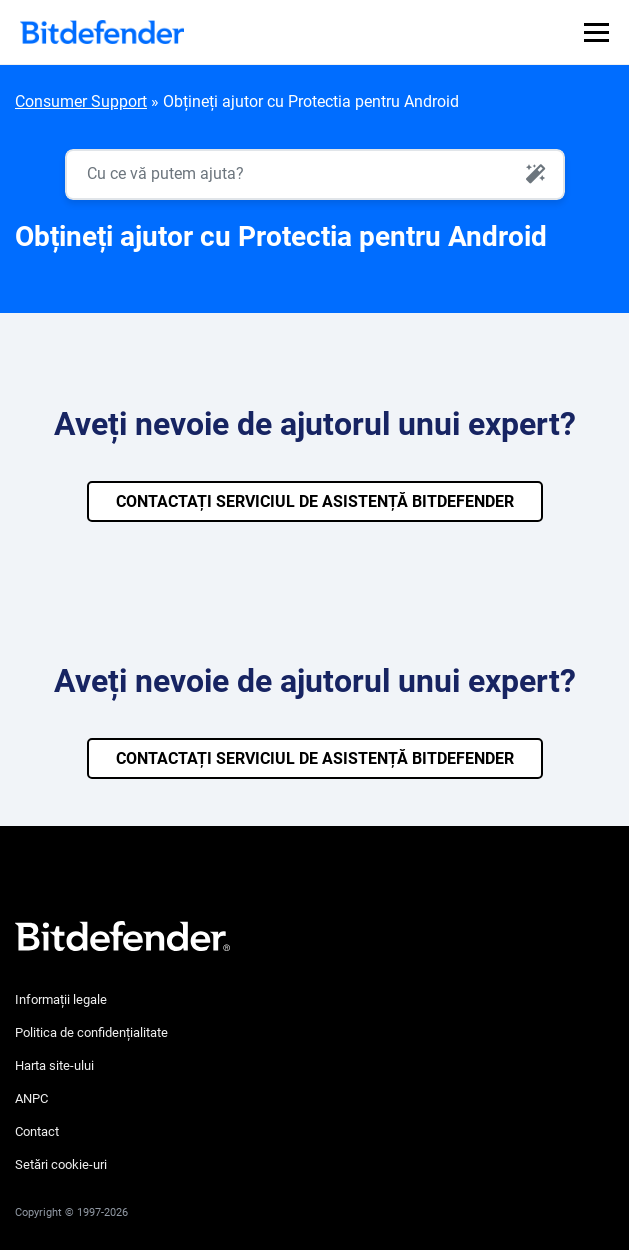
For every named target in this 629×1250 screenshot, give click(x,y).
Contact (37, 1131)
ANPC (31, 1098)
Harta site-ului (54, 1065)
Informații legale (61, 999)
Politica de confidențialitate (91, 1032)
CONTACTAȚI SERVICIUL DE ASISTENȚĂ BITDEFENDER (315, 501)
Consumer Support (81, 101)
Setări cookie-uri (61, 1164)
